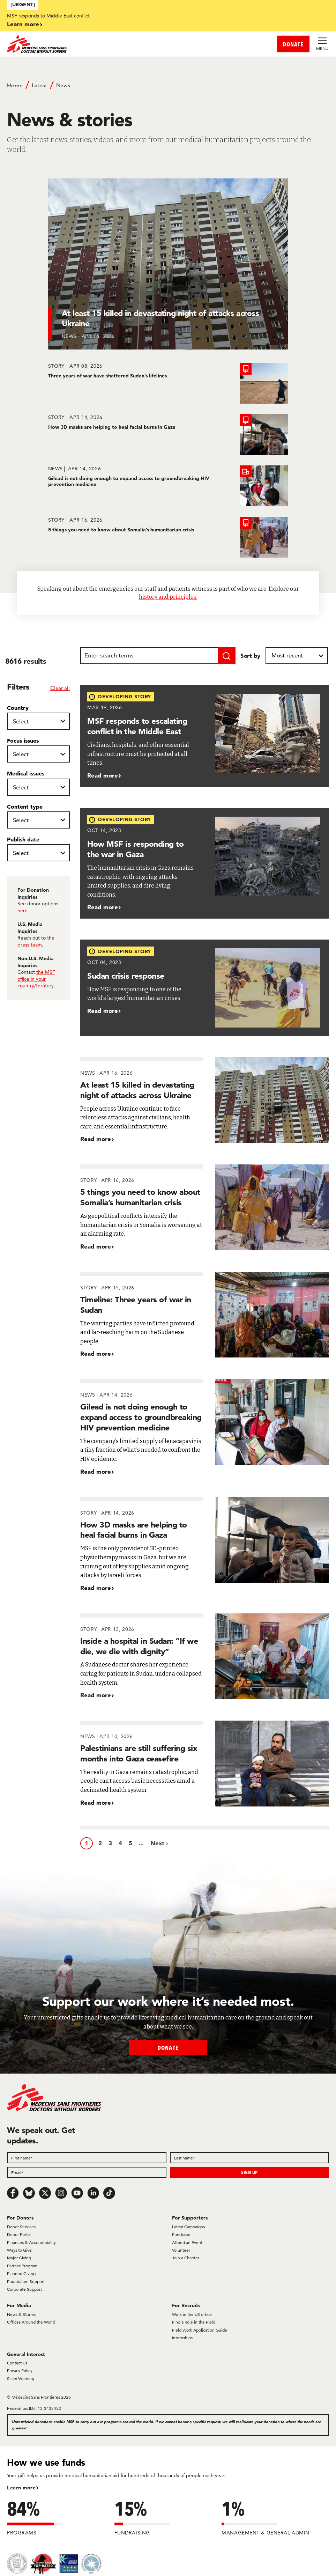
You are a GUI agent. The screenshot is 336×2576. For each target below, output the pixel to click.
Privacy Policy (19, 2370)
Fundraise (181, 2234)
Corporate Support (24, 2289)
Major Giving (19, 2257)
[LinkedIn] (93, 2193)
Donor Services (21, 2226)
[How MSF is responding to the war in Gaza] (204, 863)
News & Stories (21, 2314)
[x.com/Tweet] (45, 2193)
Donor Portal (19, 2234)
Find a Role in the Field (193, 2322)
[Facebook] (13, 2193)
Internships (182, 2337)
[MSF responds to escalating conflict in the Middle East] (204, 736)
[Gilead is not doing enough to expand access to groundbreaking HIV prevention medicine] (168, 485)
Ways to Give (19, 2250)
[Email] (86, 2172)
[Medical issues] (38, 787)
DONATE (293, 44)
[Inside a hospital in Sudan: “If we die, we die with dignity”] (204, 1656)
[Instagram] (61, 2193)
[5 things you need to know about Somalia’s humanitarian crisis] (168, 537)
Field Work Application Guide (199, 2330)
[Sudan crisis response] (204, 988)
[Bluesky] (29, 2193)
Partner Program (22, 2265)
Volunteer (181, 2250)
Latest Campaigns (188, 2226)
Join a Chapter (185, 2257)
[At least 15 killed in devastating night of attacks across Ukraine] (168, 263)
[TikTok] (109, 2193)
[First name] (86, 2157)
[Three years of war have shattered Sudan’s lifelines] (168, 383)
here (22, 910)
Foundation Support (26, 2281)
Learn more (23, 24)
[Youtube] (77, 2193)
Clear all (60, 688)
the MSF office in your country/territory (36, 979)
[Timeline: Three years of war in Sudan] (204, 1315)
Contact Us (17, 2362)
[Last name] (249, 2157)
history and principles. (168, 597)
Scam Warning (20, 2378)
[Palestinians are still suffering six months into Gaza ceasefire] (204, 1764)
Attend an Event (187, 2242)
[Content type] (38, 820)
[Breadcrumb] (168, 88)
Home (15, 85)
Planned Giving (21, 2273)
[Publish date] (38, 852)
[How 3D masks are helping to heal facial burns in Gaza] (168, 434)
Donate (167, 2047)
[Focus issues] (38, 754)
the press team (35, 941)
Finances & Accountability (31, 2242)
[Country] (38, 721)
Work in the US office (192, 2314)
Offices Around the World (31, 2322)
